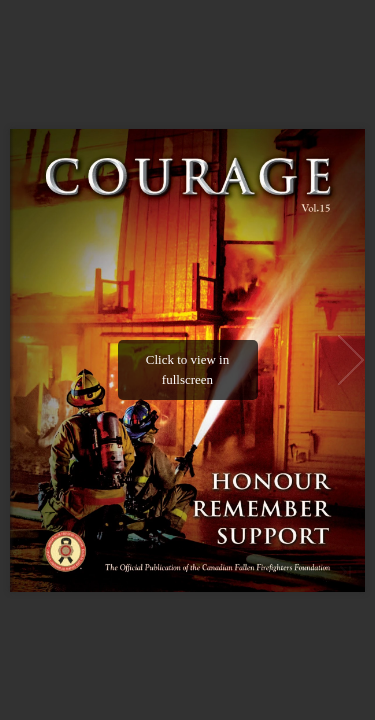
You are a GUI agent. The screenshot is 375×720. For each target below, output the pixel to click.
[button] (351, 360)
